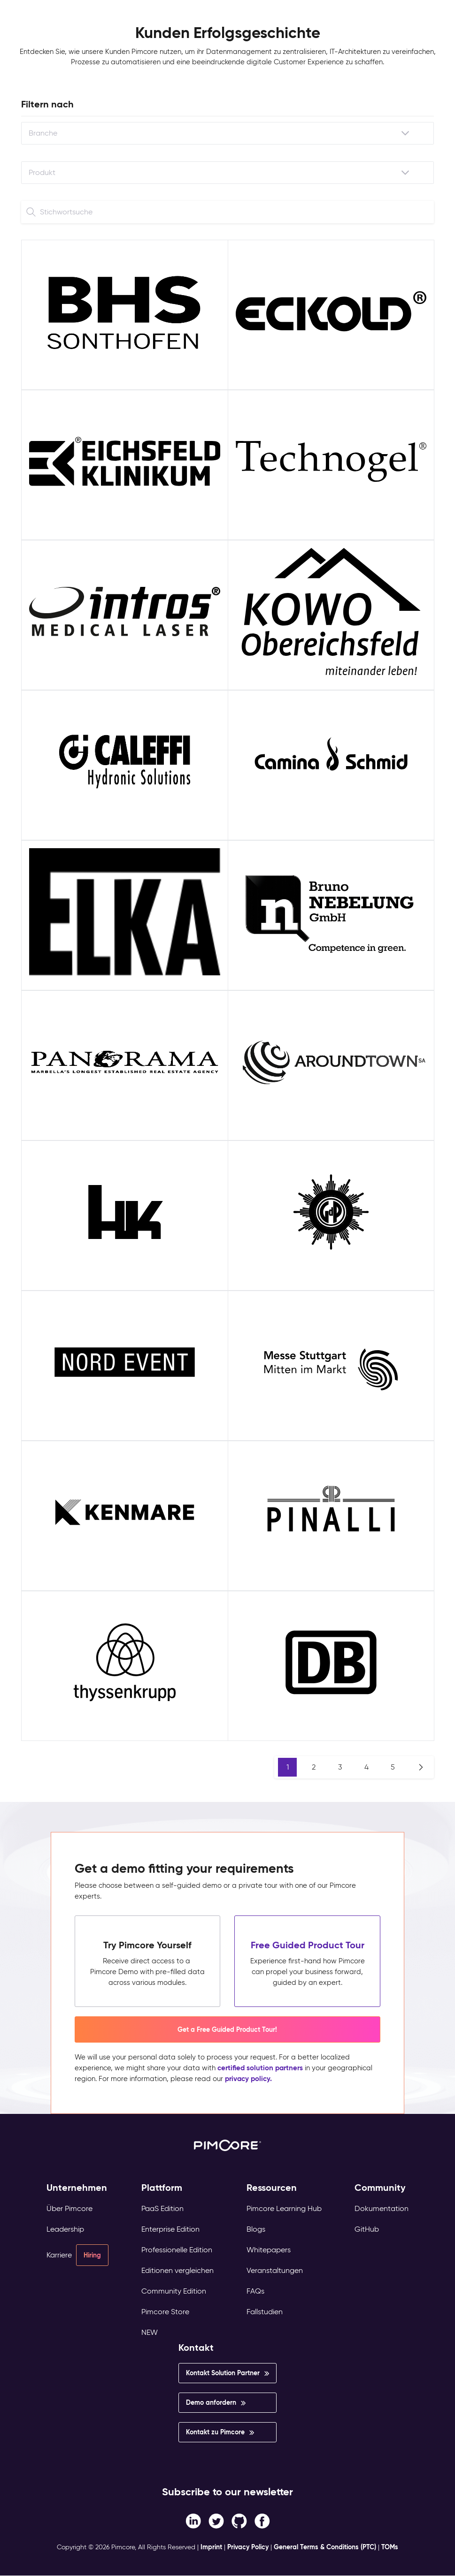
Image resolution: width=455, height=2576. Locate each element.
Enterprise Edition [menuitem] (170, 2229)
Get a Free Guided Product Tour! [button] (227, 2029)
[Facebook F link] (193, 2520)
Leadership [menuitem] (65, 2229)
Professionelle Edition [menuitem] (176, 2249)
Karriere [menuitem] (59, 2254)
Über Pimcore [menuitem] (69, 2208)
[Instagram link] (239, 2520)
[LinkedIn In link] (262, 2520)
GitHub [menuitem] (367, 2229)
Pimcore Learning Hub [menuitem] (284, 2208)
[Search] (31, 212)
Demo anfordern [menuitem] (211, 2402)
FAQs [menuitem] (255, 2291)
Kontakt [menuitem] (196, 2348)
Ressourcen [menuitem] (272, 2188)
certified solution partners (260, 2067)
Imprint (211, 2547)
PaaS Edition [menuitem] (162, 2208)
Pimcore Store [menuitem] (165, 2311)
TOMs (389, 2547)
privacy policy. (248, 2078)
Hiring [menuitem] (92, 2255)
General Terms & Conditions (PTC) (325, 2547)
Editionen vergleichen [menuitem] (177, 2270)
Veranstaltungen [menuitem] (275, 2270)
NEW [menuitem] (149, 2332)
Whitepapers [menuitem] (269, 2249)
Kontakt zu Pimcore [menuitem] (215, 2432)
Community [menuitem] (380, 2188)
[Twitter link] (216, 2520)
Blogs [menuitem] (256, 2229)
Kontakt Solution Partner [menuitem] (223, 2373)
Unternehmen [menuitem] (76, 2188)
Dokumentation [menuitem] (382, 2208)
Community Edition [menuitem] (173, 2291)
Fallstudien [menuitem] (265, 2311)
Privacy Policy (248, 2547)
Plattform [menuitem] (161, 2188)
